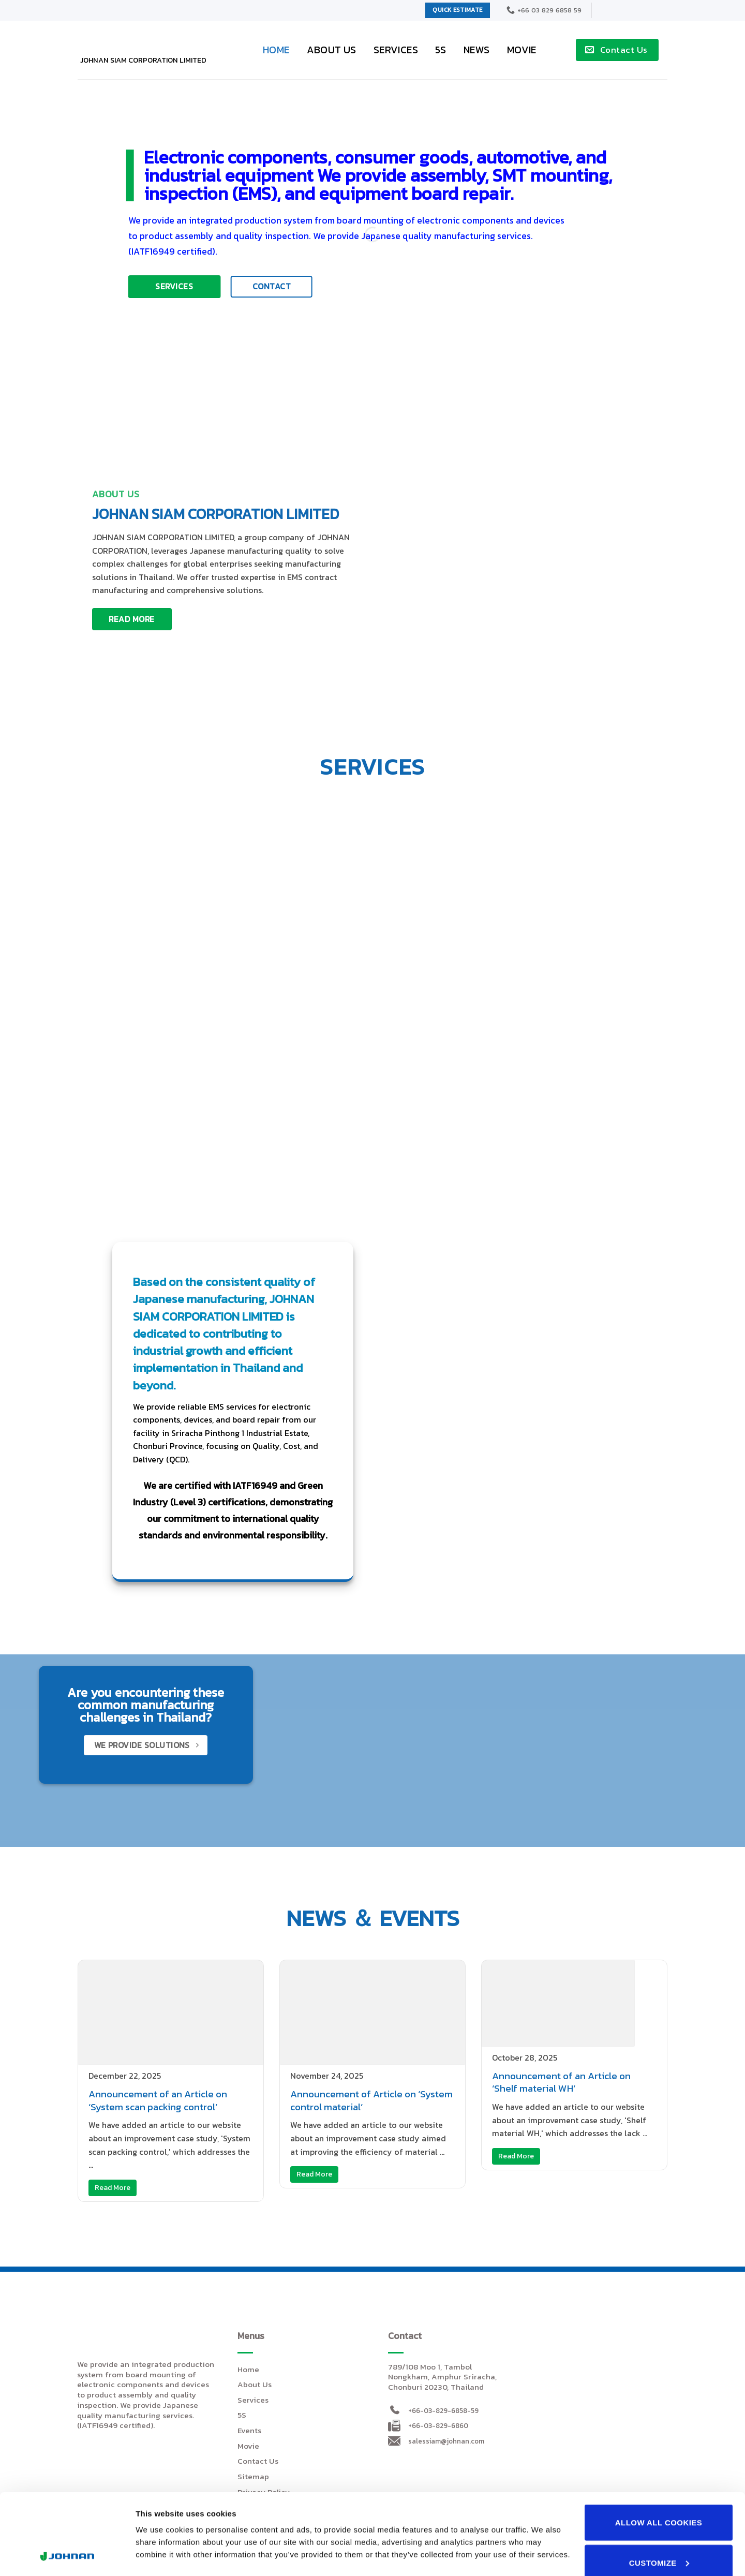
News (477, 49)
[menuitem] (614, 10)
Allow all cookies (658, 2446)
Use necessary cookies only (658, 2536)
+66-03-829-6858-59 (443, 2410)
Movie (522, 49)
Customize (659, 2486)
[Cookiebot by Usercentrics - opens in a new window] (67, 2556)
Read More (112, 2187)
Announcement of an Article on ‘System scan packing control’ (157, 2100)
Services (396, 49)
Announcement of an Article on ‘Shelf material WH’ (561, 2082)
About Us (331, 49)
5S (440, 49)
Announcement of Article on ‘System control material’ (371, 2100)
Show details (159, 2507)
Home (276, 49)
